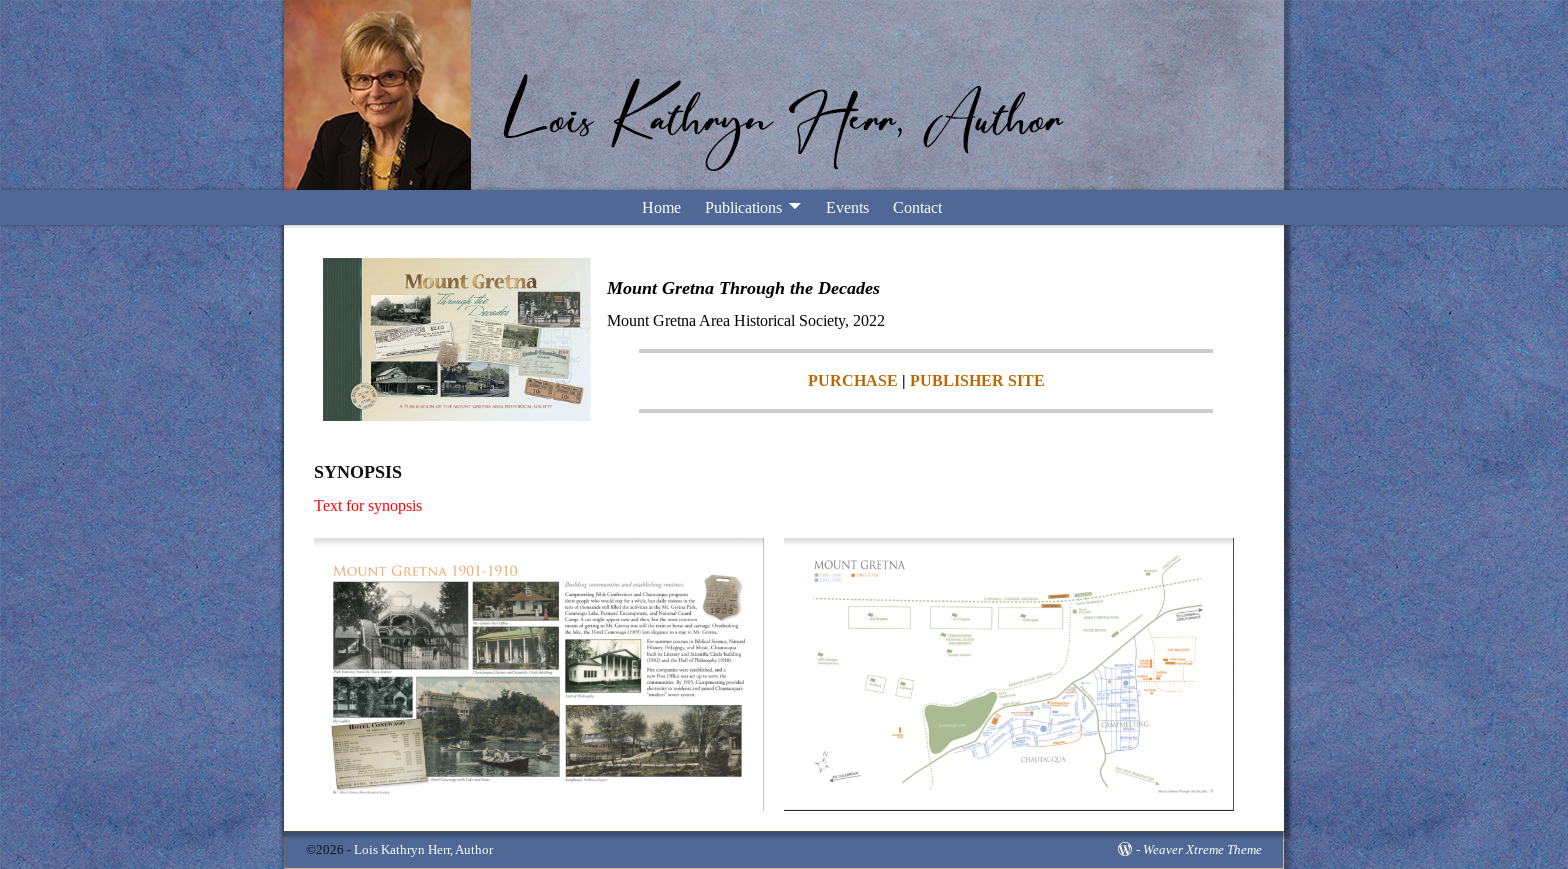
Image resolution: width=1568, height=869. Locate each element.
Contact (917, 207)
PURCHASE (853, 380)
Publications (743, 207)
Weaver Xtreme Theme (1202, 849)
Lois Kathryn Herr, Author (423, 849)
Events (847, 207)
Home (661, 207)
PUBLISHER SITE (977, 380)
